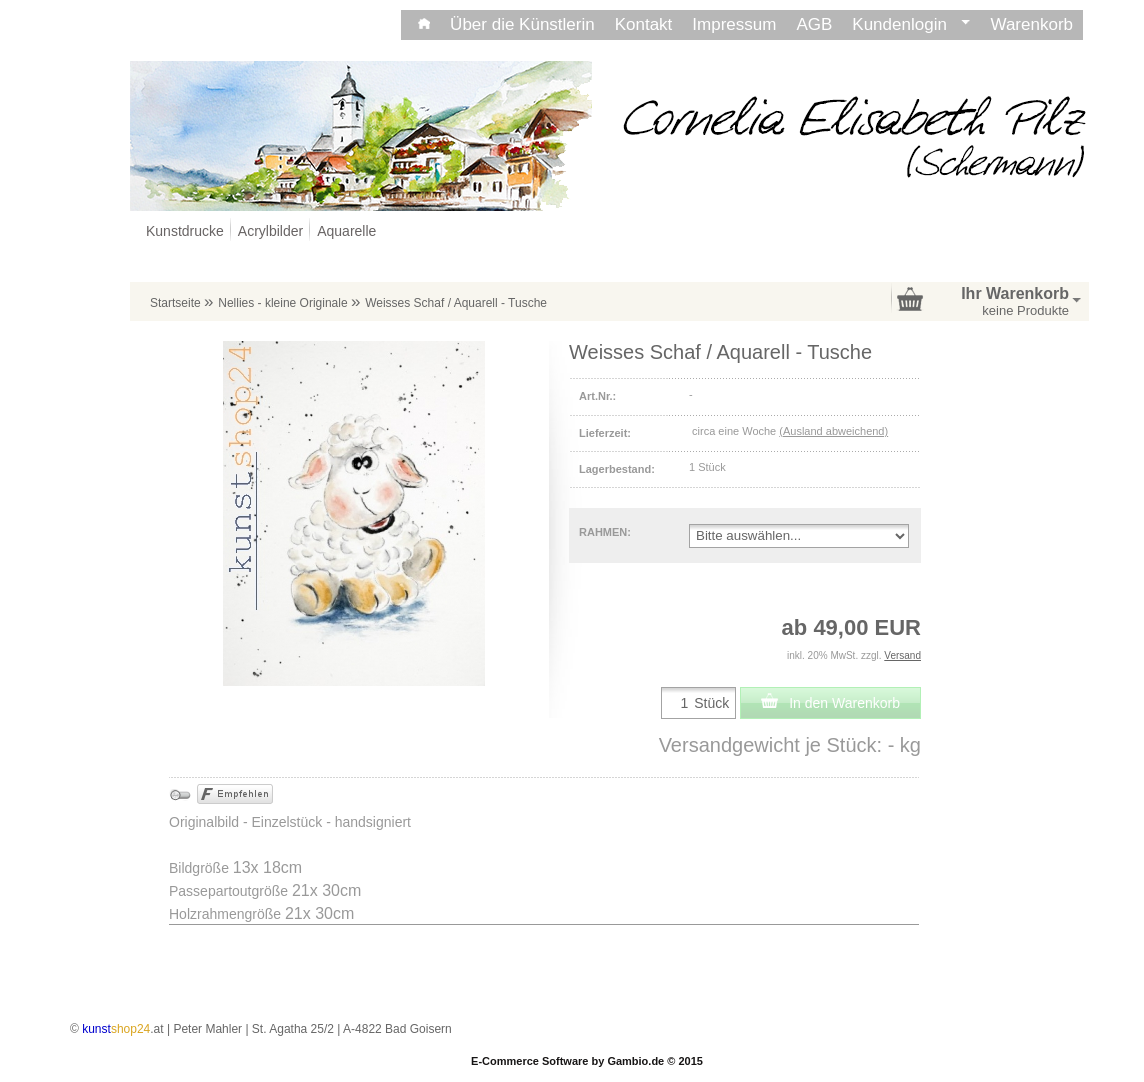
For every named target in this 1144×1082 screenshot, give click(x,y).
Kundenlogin (911, 24)
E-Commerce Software (529, 1061)
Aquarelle (346, 231)
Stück (711, 703)
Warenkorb (1031, 24)
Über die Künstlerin (522, 24)
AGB (814, 24)
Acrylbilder (270, 231)
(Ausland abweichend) (833, 431)
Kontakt (644, 24)
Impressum (734, 24)
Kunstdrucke (185, 231)
